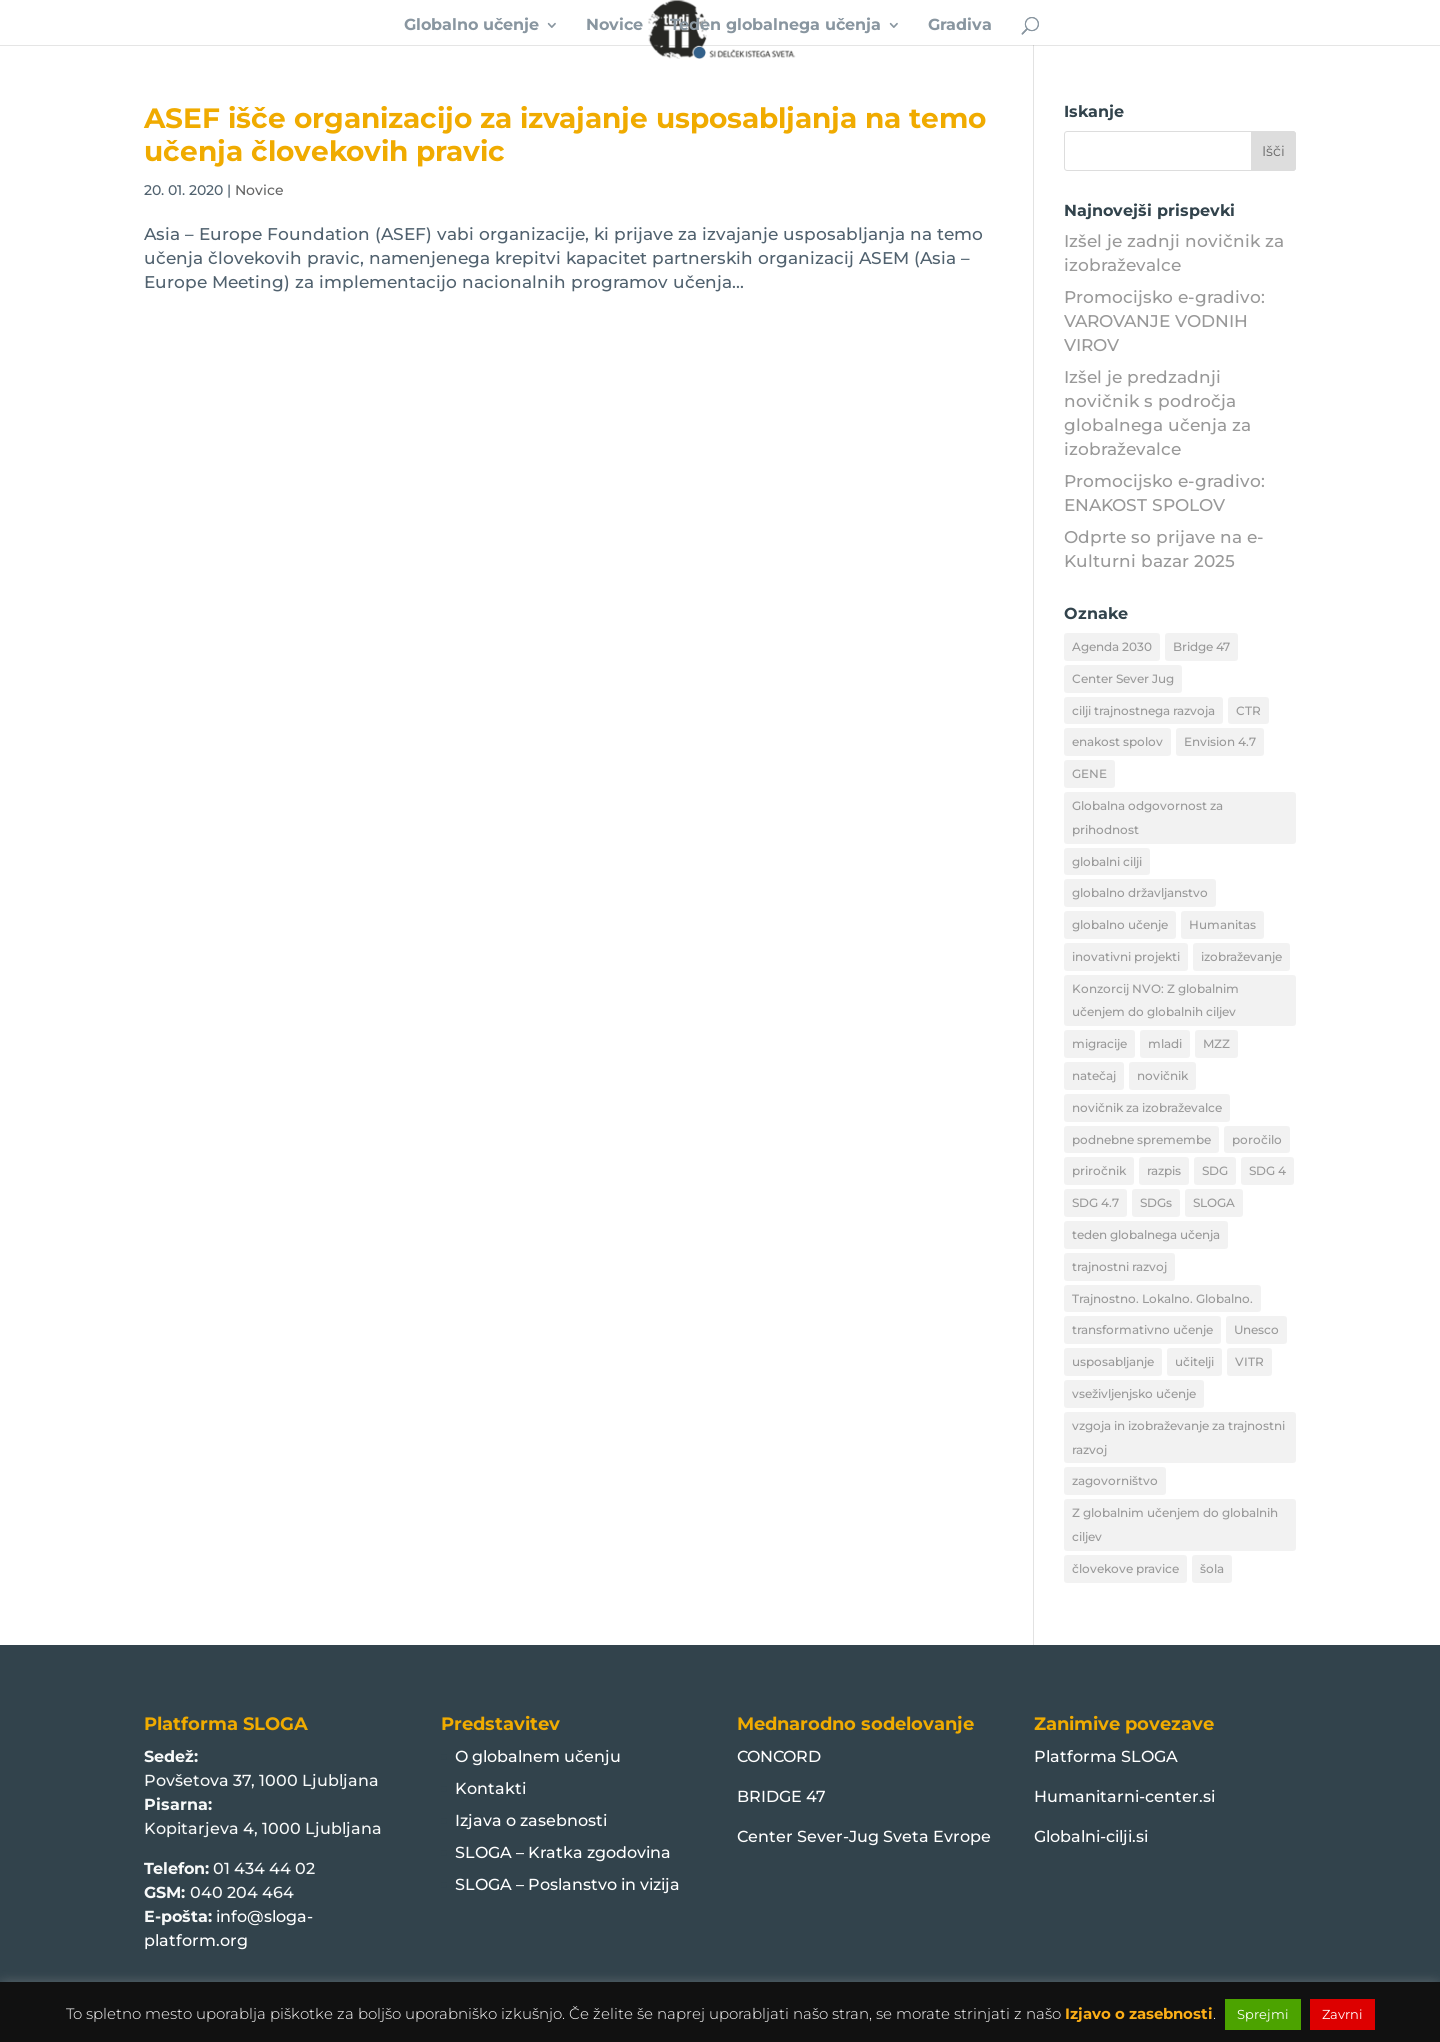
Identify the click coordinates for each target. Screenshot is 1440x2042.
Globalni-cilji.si (1091, 1836)
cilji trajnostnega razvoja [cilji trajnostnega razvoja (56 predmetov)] (1143, 710)
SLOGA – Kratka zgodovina (563, 1852)
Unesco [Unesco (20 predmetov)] (1256, 1329)
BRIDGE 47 (781, 1796)
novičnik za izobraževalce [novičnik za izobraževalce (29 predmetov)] (1147, 1107)
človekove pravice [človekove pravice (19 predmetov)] (1125, 1568)
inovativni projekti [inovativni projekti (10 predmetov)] (1126, 956)
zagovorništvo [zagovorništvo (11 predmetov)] (1115, 1480)
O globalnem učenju (538, 1756)
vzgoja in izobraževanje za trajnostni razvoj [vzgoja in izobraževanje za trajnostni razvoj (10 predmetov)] (1178, 1437)
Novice (614, 26)
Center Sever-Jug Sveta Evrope (864, 1836)
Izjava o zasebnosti (531, 1820)
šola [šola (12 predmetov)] (1212, 1568)
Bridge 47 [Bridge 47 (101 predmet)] (1201, 646)
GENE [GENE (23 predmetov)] (1089, 773)
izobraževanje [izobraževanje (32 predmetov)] (1241, 956)
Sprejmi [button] (1263, 2014)
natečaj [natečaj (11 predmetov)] (1094, 1075)
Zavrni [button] (1342, 2014)
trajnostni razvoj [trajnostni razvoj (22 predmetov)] (1119, 1266)
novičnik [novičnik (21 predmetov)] (1162, 1075)
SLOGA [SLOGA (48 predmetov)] (1214, 1202)
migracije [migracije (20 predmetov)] (1099, 1043)
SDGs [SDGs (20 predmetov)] (1156, 1202)
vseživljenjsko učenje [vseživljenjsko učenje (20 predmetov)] (1134, 1393)
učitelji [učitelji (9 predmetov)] (1194, 1361)
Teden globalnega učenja (775, 26)
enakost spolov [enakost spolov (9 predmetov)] (1117, 741)
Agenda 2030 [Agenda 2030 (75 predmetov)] (1112, 646)
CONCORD (779, 1756)
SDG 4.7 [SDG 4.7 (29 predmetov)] (1095, 1202)
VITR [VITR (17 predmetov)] (1249, 1361)
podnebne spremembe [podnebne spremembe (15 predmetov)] (1141, 1139)
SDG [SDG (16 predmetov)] (1215, 1170)
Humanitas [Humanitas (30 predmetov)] (1222, 924)
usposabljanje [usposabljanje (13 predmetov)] (1113, 1361)
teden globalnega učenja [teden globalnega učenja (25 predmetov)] (1146, 1234)
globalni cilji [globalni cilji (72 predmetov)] (1107, 861)
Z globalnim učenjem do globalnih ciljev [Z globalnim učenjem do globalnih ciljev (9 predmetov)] (1175, 1524)
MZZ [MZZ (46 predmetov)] (1216, 1043)
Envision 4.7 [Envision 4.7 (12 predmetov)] (1220, 741)
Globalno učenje (471, 26)
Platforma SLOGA (1106, 1756)
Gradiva (960, 26)
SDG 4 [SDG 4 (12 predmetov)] (1267, 1170)
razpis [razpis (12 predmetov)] (1164, 1170)
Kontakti (490, 1788)
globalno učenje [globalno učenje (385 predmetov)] (1120, 924)
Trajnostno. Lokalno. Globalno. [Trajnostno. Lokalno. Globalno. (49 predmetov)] (1162, 1298)
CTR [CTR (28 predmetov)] (1248, 710)
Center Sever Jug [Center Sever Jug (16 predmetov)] (1123, 678)
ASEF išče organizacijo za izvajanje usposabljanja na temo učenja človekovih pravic (565, 134)
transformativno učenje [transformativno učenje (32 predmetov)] (1142, 1329)
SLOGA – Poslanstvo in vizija (567, 1884)
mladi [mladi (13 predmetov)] (1165, 1043)
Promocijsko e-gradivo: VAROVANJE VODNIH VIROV (1164, 321)
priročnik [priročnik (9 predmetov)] (1099, 1170)
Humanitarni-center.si (1124, 1796)
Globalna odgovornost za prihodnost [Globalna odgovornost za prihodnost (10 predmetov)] (1147, 817)
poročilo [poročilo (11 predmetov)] (1257, 1139)
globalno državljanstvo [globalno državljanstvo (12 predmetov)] (1140, 892)
